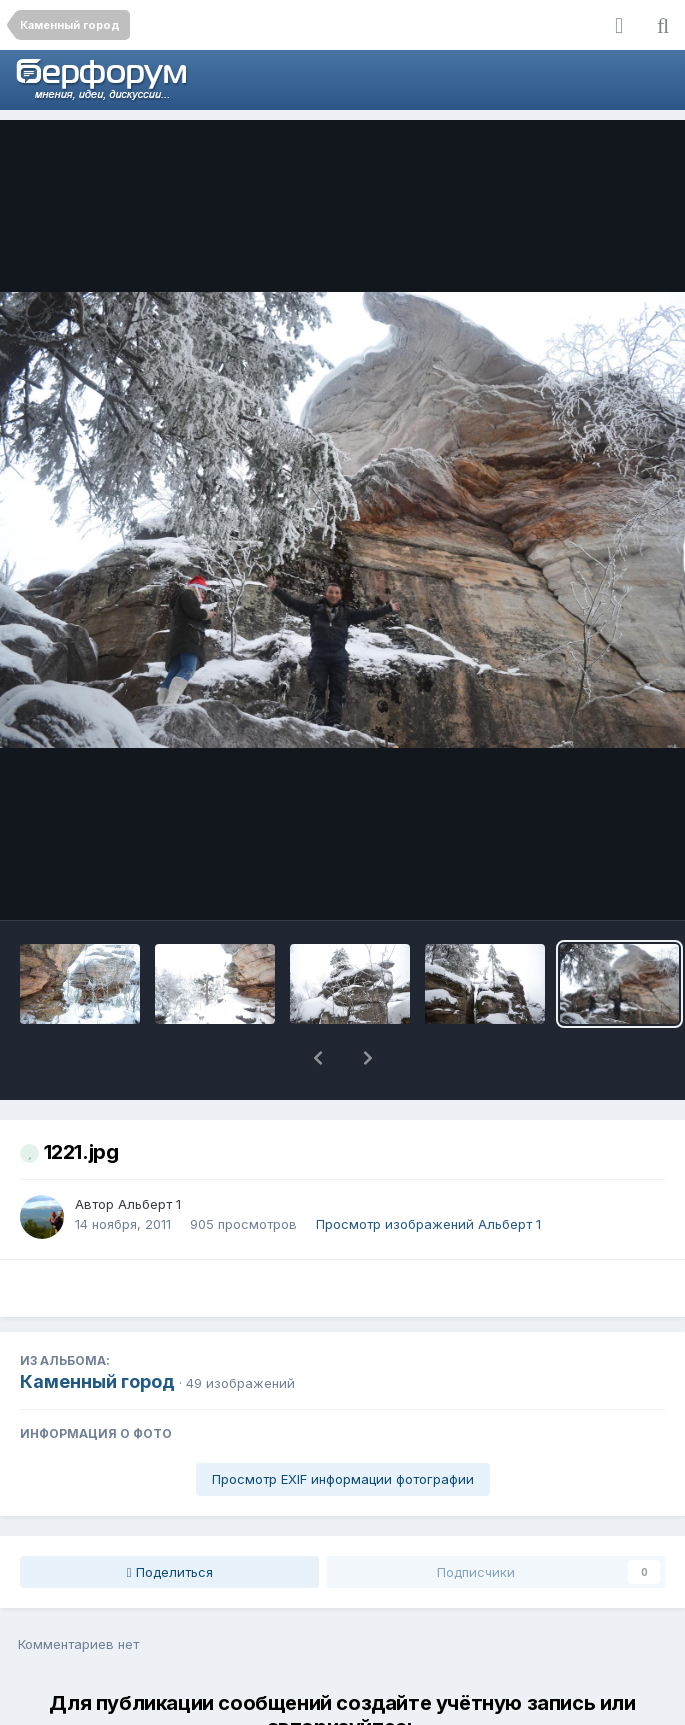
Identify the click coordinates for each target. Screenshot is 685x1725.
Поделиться (170, 1520)
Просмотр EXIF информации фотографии (343, 1427)
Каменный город (97, 1329)
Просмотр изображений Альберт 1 (428, 1172)
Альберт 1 (149, 1152)
